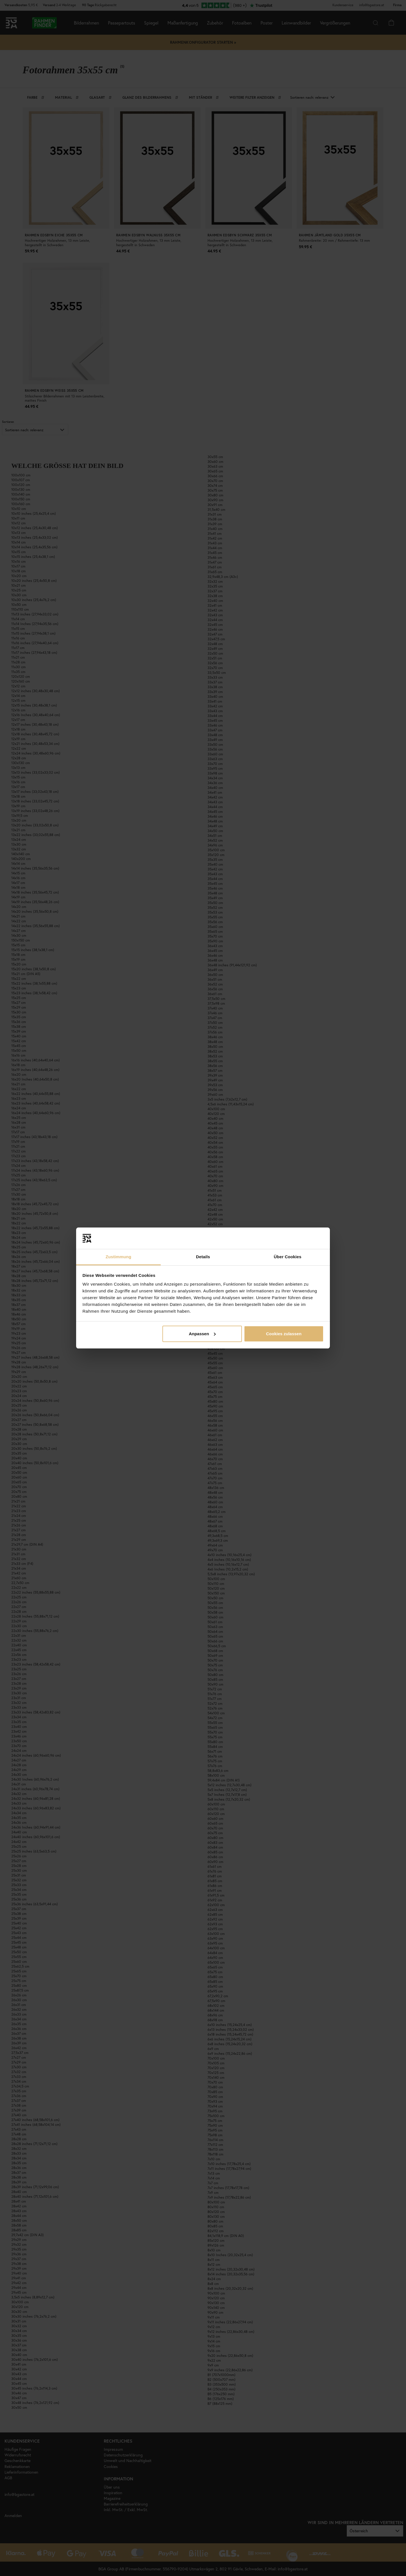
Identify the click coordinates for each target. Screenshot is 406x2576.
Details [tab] (203, 1256)
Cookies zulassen (283, 1333)
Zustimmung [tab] (118, 1256)
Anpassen (202, 1333)
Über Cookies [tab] (287, 1256)
